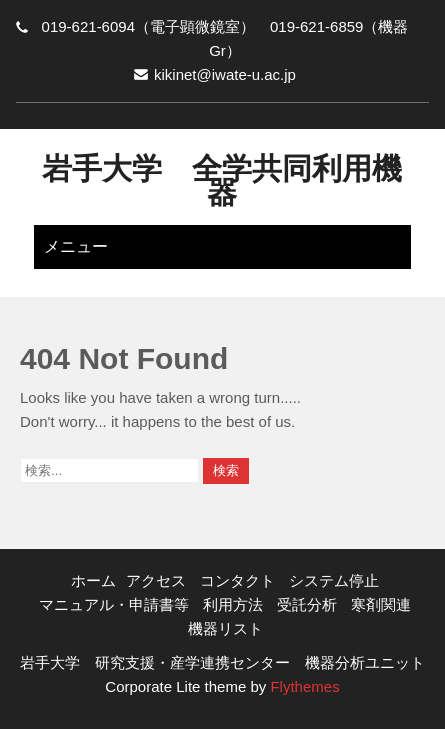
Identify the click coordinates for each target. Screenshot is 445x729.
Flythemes (302, 686)
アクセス (156, 580)
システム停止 (334, 580)
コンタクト (237, 580)
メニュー (76, 246)
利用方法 (233, 604)
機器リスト (225, 628)
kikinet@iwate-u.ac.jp (225, 74)
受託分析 (307, 604)
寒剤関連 (381, 604)
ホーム (93, 580)
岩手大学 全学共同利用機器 (222, 180)
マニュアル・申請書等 (114, 604)
